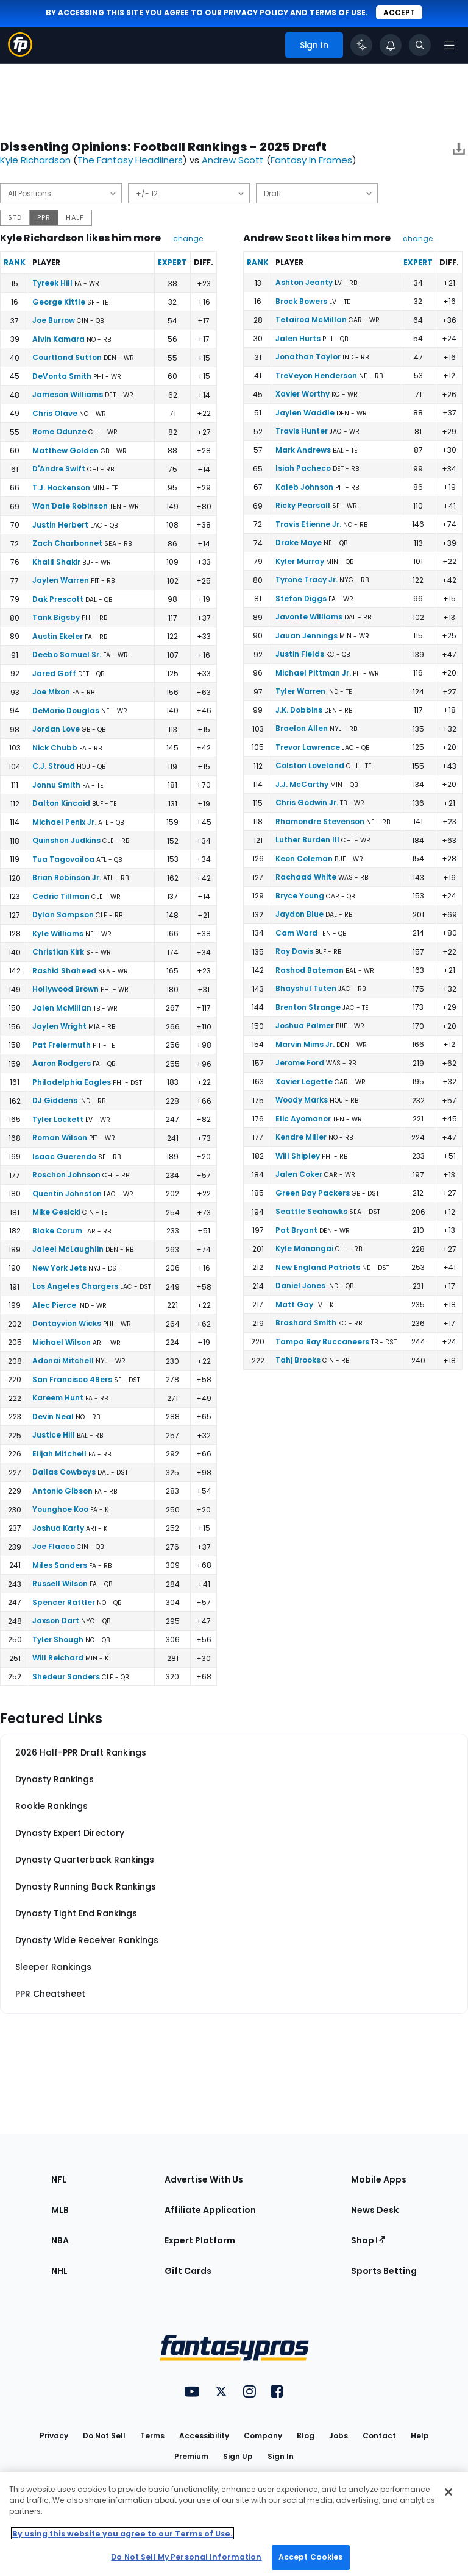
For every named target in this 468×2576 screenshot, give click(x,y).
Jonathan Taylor (308, 356)
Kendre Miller (301, 1137)
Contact (379, 2435)
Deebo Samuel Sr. (66, 654)
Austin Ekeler (57, 636)
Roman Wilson (59, 1137)
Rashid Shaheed (64, 970)
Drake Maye (298, 542)
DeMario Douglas (65, 710)
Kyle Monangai (304, 1248)
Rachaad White (305, 877)
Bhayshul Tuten (305, 988)
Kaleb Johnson (304, 487)
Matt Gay (294, 1304)
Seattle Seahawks (311, 1211)
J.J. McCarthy (301, 784)
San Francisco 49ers (72, 1379)
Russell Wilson (60, 1583)
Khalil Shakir (56, 562)
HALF (75, 217)
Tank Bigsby (56, 617)
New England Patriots (317, 1267)
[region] (234, 2524)
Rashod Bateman (309, 970)
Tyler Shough (57, 1639)
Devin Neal (53, 1416)
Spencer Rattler (63, 1602)
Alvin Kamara (58, 339)
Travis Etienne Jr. (308, 524)
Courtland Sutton (67, 357)
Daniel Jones (300, 1285)
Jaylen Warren (60, 580)
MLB (60, 2210)
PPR (44, 217)
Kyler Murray (299, 561)
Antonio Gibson (62, 1491)
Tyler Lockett (57, 1119)
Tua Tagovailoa (63, 859)
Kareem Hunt (57, 1397)
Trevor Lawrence (307, 747)
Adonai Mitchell (63, 1360)
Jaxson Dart (55, 1620)
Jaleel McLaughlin (68, 1249)
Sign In (281, 2456)
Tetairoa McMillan (311, 319)
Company (263, 2435)
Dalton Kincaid (61, 803)
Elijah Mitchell (59, 1454)
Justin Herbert (60, 525)
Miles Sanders (59, 1565)
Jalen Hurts (298, 338)
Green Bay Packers (312, 1193)
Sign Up (238, 2456)
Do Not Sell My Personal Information (186, 2557)
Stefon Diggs (301, 598)
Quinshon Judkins (66, 840)
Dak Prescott (57, 599)
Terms (152, 2435)
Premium (191, 2456)
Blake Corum (57, 1231)
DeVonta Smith (61, 376)
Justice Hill (53, 1435)
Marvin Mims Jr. (305, 1044)
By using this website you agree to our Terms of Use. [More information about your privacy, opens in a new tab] (122, 2533)
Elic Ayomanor (303, 1118)
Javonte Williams (308, 617)
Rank (15, 262)
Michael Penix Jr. (64, 822)
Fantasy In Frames (311, 160)
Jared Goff (54, 673)
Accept (399, 12)
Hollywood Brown (65, 989)
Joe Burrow (53, 320)
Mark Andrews (303, 450)
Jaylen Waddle (305, 413)
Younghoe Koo (60, 1509)
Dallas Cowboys (64, 1472)
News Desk (375, 2210)
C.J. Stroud (53, 766)
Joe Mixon (51, 691)
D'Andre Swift (58, 469)
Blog (305, 2435)
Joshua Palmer (304, 1025)
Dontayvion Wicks (66, 1323)
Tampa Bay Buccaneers (322, 1341)
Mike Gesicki (56, 1212)
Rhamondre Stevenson (319, 821)
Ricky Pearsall (302, 505)
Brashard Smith (305, 1323)
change (188, 238)
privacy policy (256, 12)
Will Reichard (57, 1658)
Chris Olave (54, 413)
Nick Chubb (54, 748)
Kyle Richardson (35, 160)
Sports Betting (384, 2271)
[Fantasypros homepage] (20, 53)
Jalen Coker (298, 1174)
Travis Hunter (301, 431)
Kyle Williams (57, 933)
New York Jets (59, 1268)
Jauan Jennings (306, 635)
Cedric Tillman (61, 896)
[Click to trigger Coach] (361, 45)
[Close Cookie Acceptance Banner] (448, 2492)
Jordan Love (56, 729)
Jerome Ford (299, 1062)
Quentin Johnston (67, 1193)
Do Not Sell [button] (104, 2435)
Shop (368, 2240)
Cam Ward (296, 933)
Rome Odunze (59, 431)
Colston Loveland (309, 765)
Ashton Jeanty (304, 282)
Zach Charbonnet (67, 543)
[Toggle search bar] (420, 45)
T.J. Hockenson (61, 487)
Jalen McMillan (61, 1008)
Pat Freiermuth (61, 1045)
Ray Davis (294, 951)
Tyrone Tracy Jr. (306, 579)
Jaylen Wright (59, 1026)
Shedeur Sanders (66, 1676)
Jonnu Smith (56, 785)
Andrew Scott (233, 160)
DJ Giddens (54, 1100)
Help (420, 2435)
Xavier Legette (304, 1081)
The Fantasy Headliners (130, 160)
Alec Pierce (54, 1305)
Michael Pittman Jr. (313, 673)
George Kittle (58, 302)
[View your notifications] (391, 45)
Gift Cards (188, 2271)
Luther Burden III (307, 840)
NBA (60, 2240)
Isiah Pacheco (303, 468)
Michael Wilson (61, 1342)
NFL (58, 2179)
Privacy (54, 2435)
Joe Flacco (53, 1546)
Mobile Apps (378, 2179)
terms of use (338, 12)
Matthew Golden (65, 450)
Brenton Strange (308, 1007)
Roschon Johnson (66, 1175)
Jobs (338, 2435)
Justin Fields (299, 654)
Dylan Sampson (63, 914)
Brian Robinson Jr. (66, 877)
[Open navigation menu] (449, 45)
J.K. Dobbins (298, 710)
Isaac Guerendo (64, 1156)
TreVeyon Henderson (316, 375)
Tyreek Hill (52, 283)
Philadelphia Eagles (71, 1082)
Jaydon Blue (299, 914)
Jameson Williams (67, 394)
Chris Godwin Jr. (306, 802)
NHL (59, 2271)
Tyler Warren (300, 691)
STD (15, 217)
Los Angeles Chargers (75, 1286)
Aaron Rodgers (61, 1063)
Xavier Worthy (302, 394)
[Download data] (459, 151)
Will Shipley (297, 1156)
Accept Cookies (310, 2557)
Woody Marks (301, 1100)
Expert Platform (200, 2240)
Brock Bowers (301, 301)
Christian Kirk (58, 952)
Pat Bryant (296, 1230)
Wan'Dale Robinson (70, 506)
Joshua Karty (58, 1528)
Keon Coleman (304, 858)
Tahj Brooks (298, 1360)
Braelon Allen (301, 728)
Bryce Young (299, 896)
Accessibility (204, 2435)
